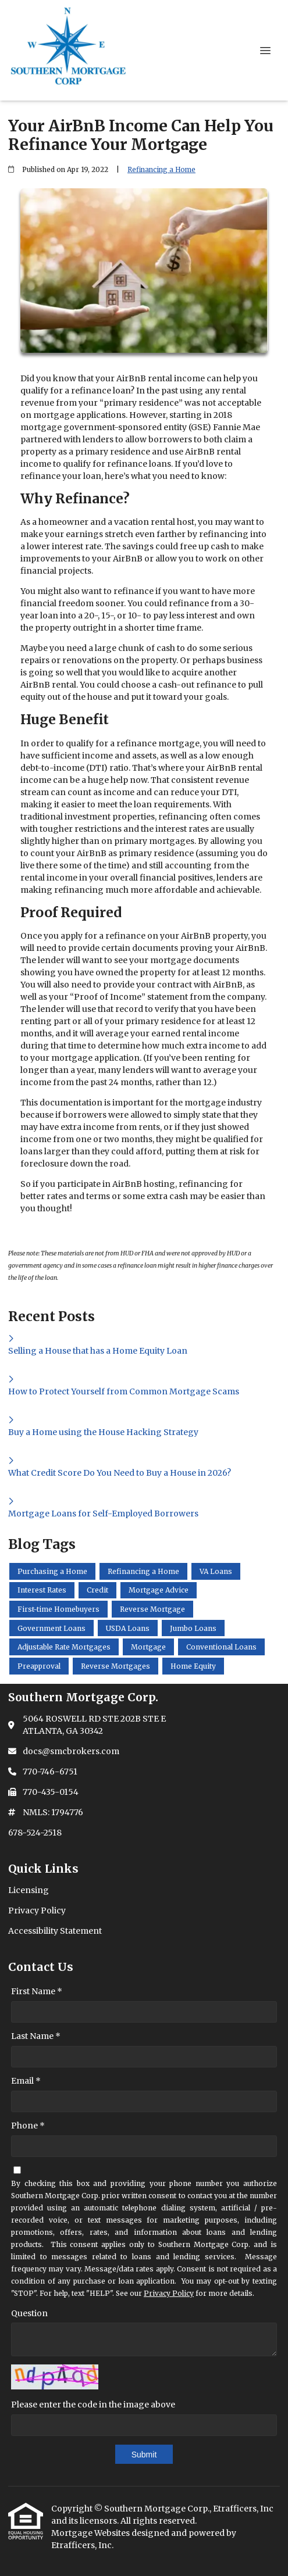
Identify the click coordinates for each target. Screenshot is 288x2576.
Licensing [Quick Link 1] (28, 1890)
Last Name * (36, 2036)
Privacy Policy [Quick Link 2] (37, 1910)
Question (29, 2313)
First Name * (36, 1991)
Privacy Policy (169, 2293)
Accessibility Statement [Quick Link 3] (55, 1931)
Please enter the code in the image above (93, 2404)
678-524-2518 (35, 1832)
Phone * (28, 2125)
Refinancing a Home (161, 170)
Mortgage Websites (91, 2533)
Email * (26, 2081)
